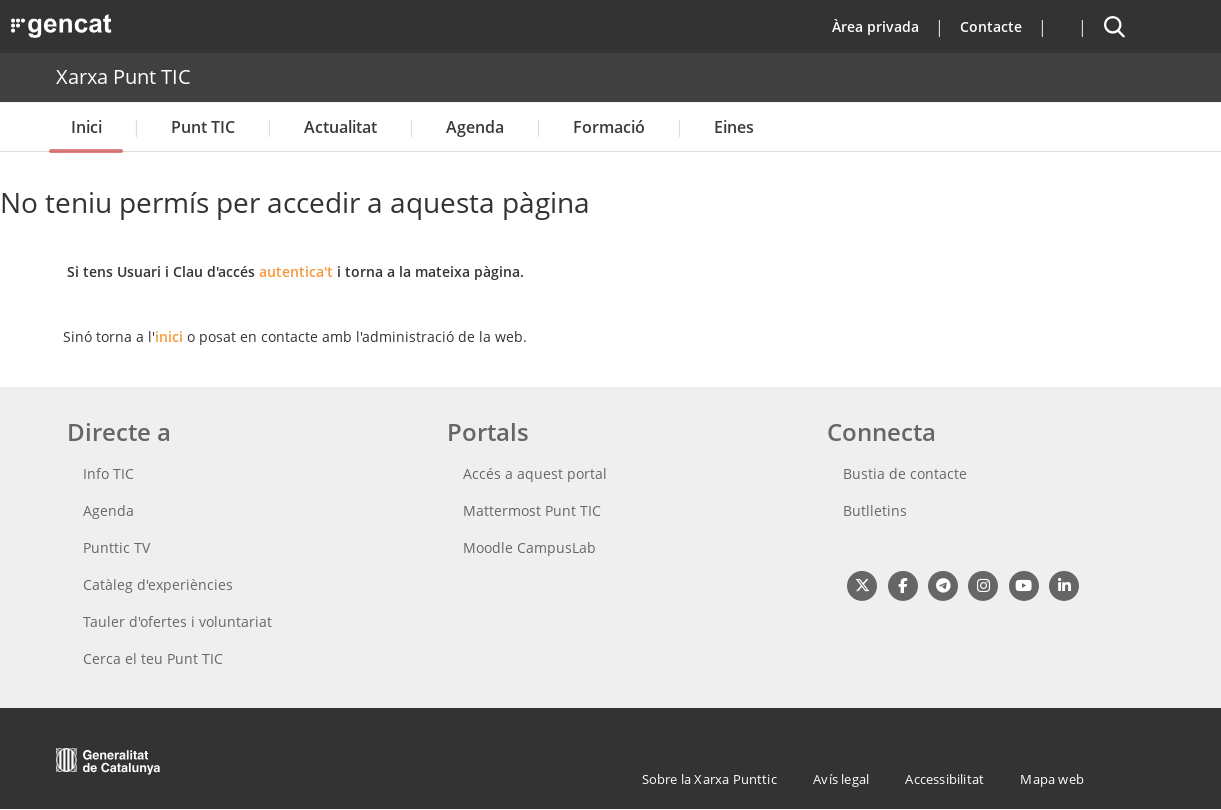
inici (169, 336)
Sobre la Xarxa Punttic (709, 779)
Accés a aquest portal (535, 473)
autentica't (296, 271)
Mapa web (1052, 779)
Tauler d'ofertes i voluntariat (177, 621)
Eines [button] (734, 127)
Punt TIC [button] (203, 127)
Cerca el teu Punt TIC (153, 658)
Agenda (475, 127)
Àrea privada (875, 26)
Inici (86, 127)
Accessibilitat (944, 779)
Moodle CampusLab (529, 547)
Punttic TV (116, 547)
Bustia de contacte (905, 473)
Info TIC (108, 473)
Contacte (991, 26)
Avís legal (841, 779)
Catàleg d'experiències (158, 584)
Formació (609, 127)
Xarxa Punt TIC (123, 76)
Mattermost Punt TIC (532, 510)
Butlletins (875, 510)
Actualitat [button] (340, 127)
